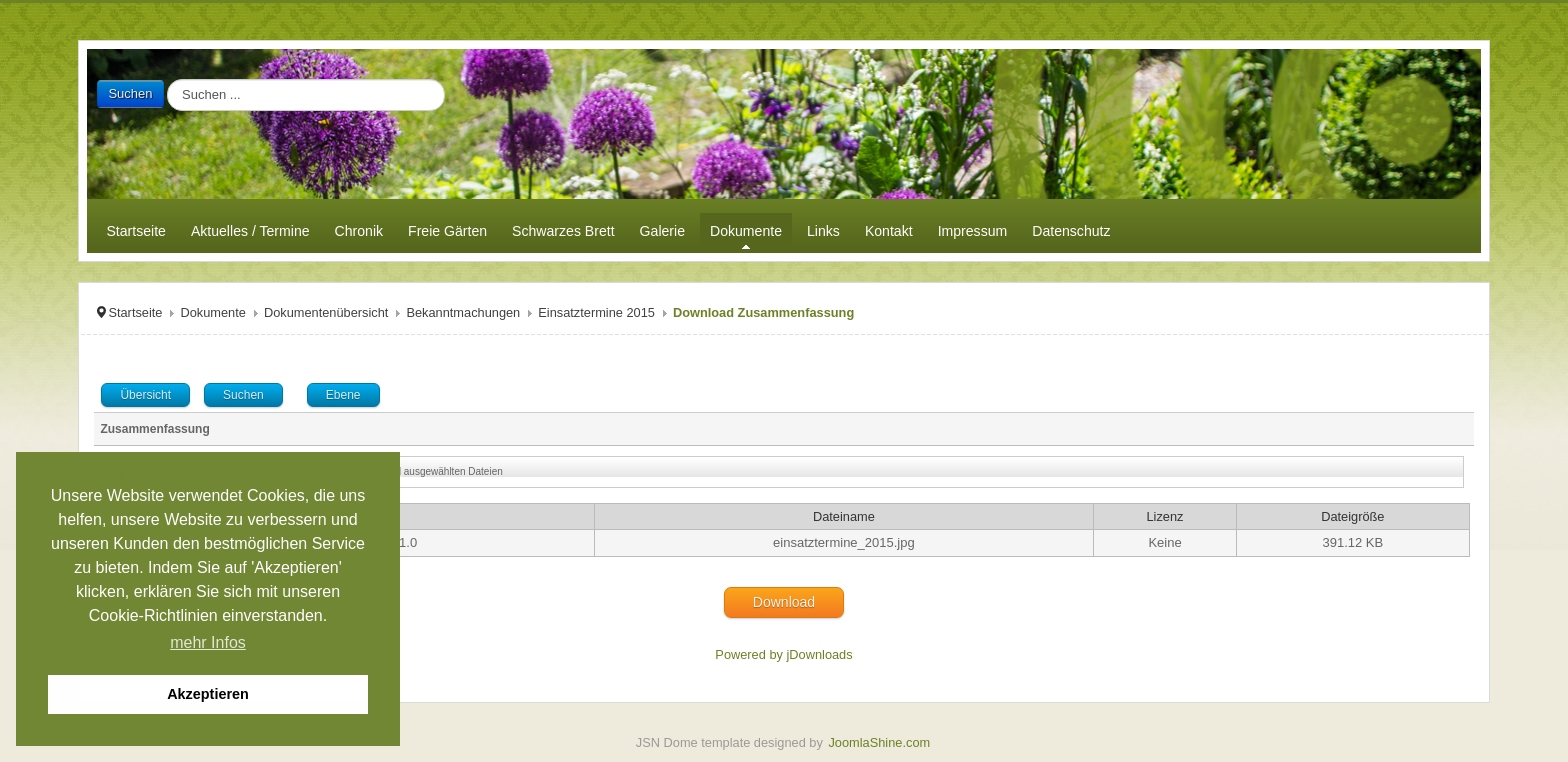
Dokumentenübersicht (326, 312)
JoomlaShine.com (879, 742)
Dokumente (212, 312)
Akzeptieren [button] (208, 694)
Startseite (135, 312)
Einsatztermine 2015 (596, 312)
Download (784, 602)
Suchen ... (164, 79)
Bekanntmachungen (463, 312)
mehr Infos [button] (208, 642)
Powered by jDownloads (783, 654)
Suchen (130, 93)
